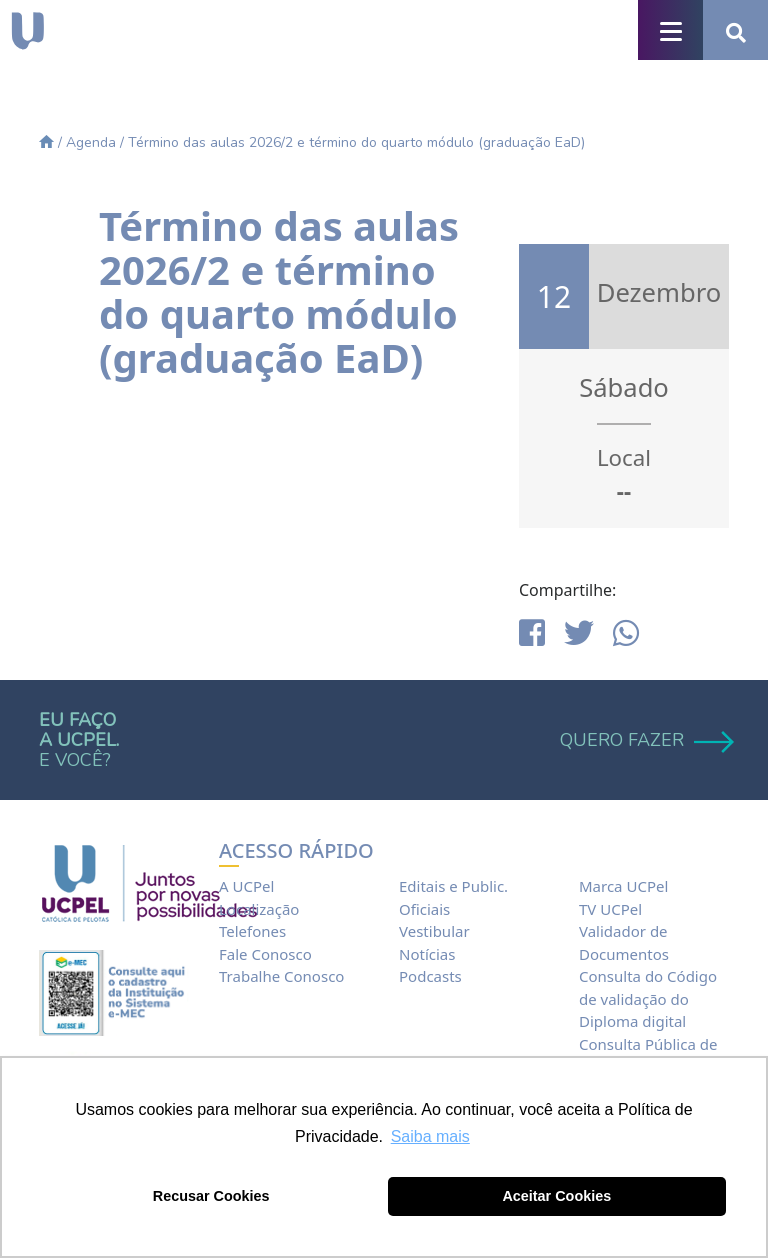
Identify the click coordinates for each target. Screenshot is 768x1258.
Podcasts (430, 976)
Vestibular (434, 931)
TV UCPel (610, 909)
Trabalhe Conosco (281, 976)
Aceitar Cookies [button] (556, 1196)
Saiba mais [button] (430, 1136)
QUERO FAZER (644, 740)
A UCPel (246, 886)
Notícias (427, 954)
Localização (259, 909)
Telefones (252, 931)
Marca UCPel (623, 886)
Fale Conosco (265, 954)
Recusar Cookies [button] (211, 1196)
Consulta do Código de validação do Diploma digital (648, 998)
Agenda (91, 142)
